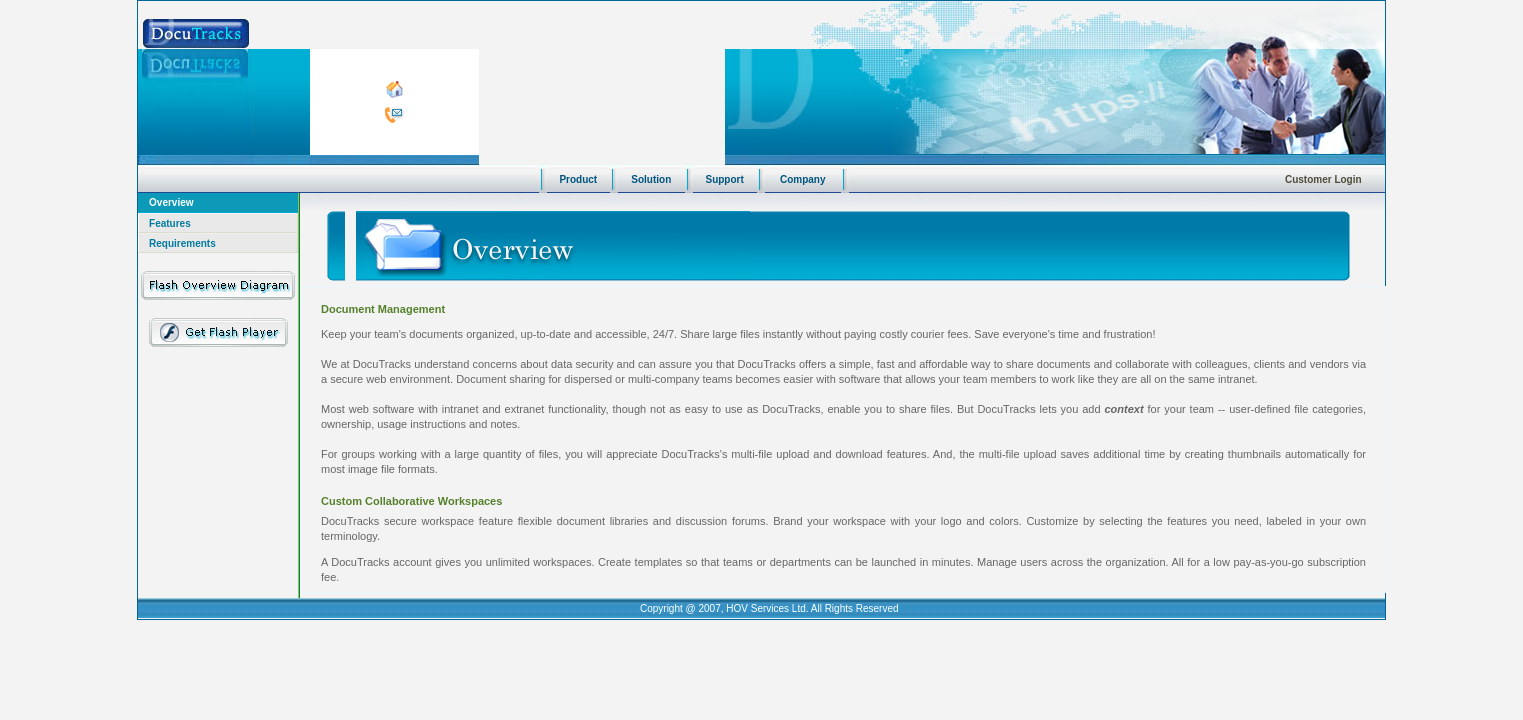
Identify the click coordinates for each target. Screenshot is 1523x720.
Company (803, 179)
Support (724, 179)
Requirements (182, 243)
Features (170, 223)
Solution (651, 179)
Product (578, 179)
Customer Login (1323, 179)
